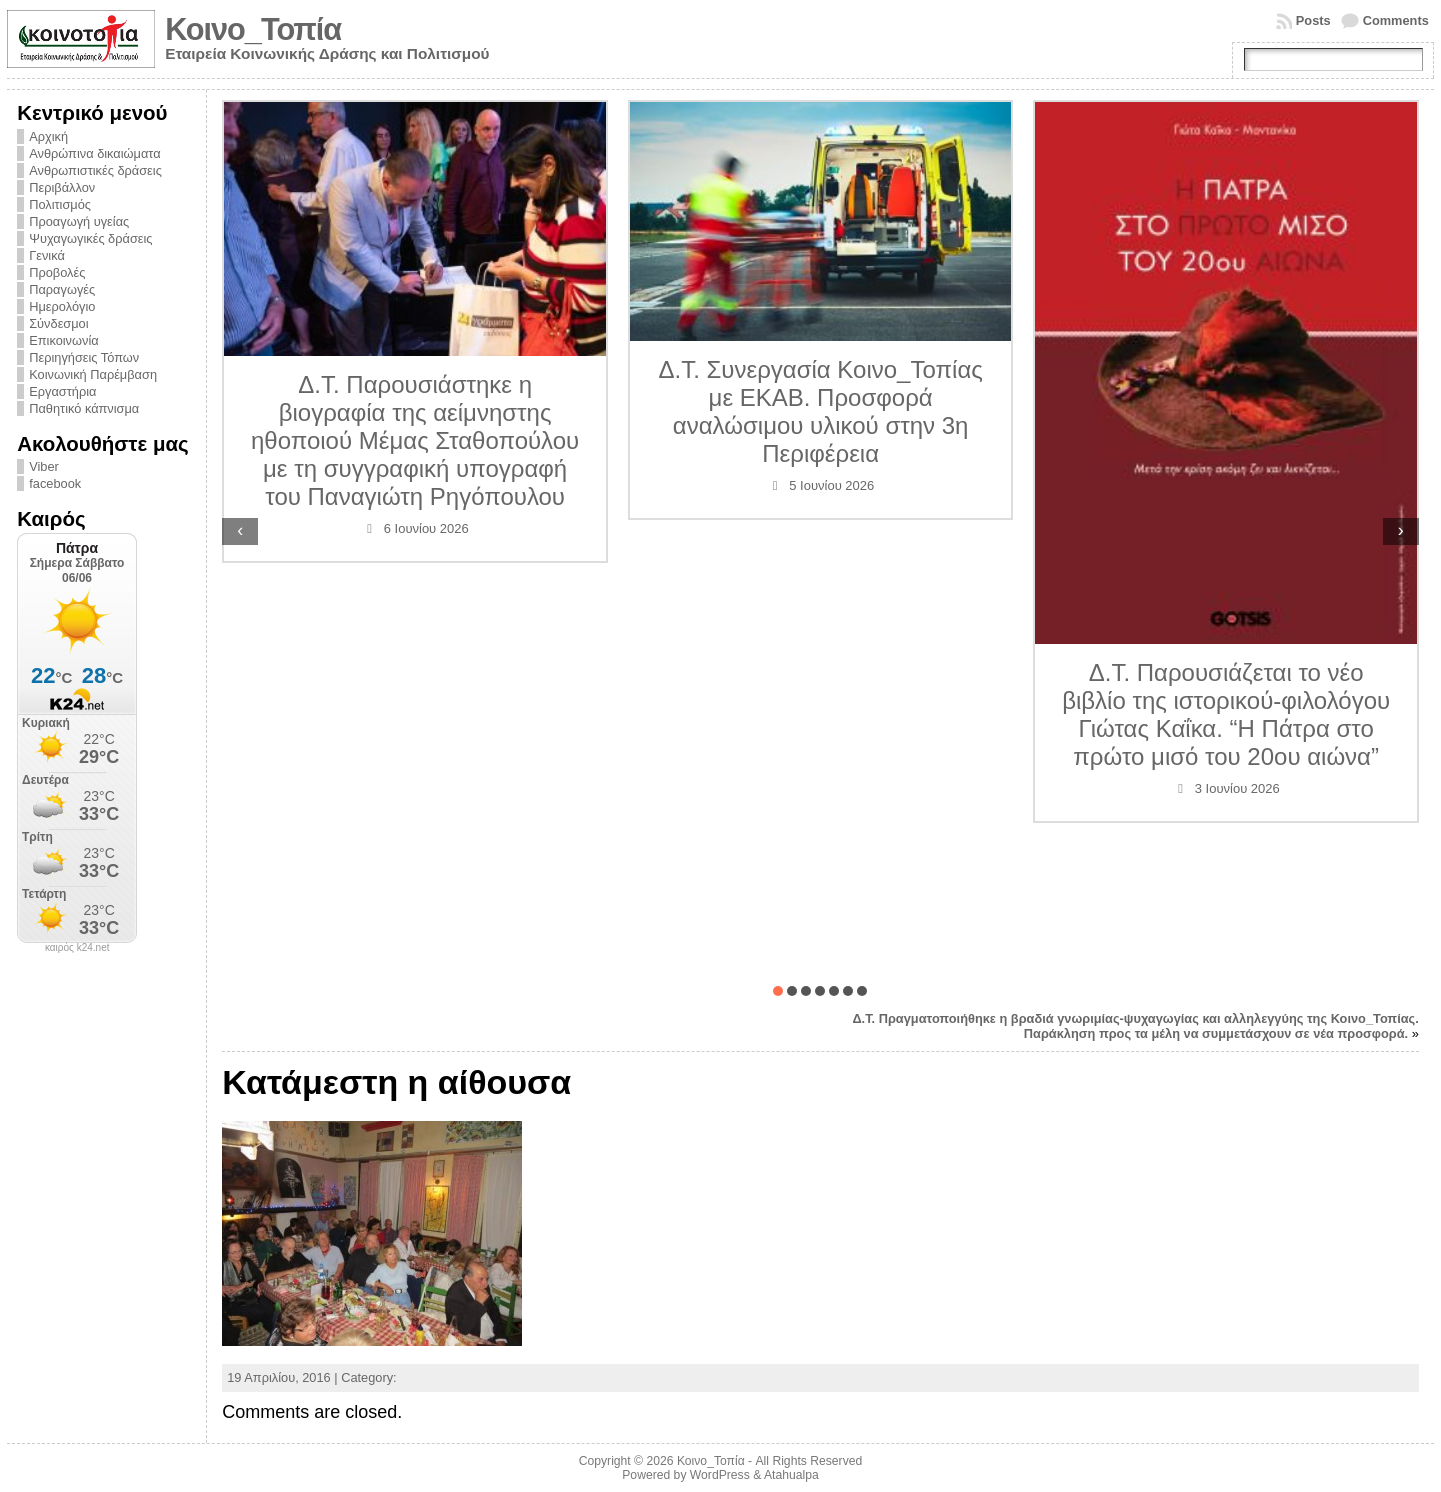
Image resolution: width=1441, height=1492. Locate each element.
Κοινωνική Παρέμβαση (93, 374)
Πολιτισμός (60, 204)
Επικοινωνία (63, 340)
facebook (55, 483)
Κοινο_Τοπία (253, 29)
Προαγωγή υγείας (79, 221)
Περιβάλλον (62, 187)
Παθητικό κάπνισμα (84, 408)
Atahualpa (791, 1475)
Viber (44, 466)
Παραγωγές (62, 289)
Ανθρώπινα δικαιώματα (94, 153)
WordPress (720, 1475)
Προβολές (57, 272)
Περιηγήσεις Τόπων (84, 357)
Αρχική (48, 136)
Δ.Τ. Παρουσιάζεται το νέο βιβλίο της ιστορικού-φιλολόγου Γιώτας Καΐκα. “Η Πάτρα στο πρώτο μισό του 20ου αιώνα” (1226, 714)
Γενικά (47, 255)
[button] (778, 991)
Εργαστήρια (62, 391)
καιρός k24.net (77, 948)
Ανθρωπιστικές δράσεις (95, 170)
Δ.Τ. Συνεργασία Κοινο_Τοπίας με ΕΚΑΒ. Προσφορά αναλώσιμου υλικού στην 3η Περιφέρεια (820, 411)
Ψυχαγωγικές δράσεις (90, 238)
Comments (1396, 20)
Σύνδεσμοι (58, 323)
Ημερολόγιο (62, 306)
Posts (1313, 20)
